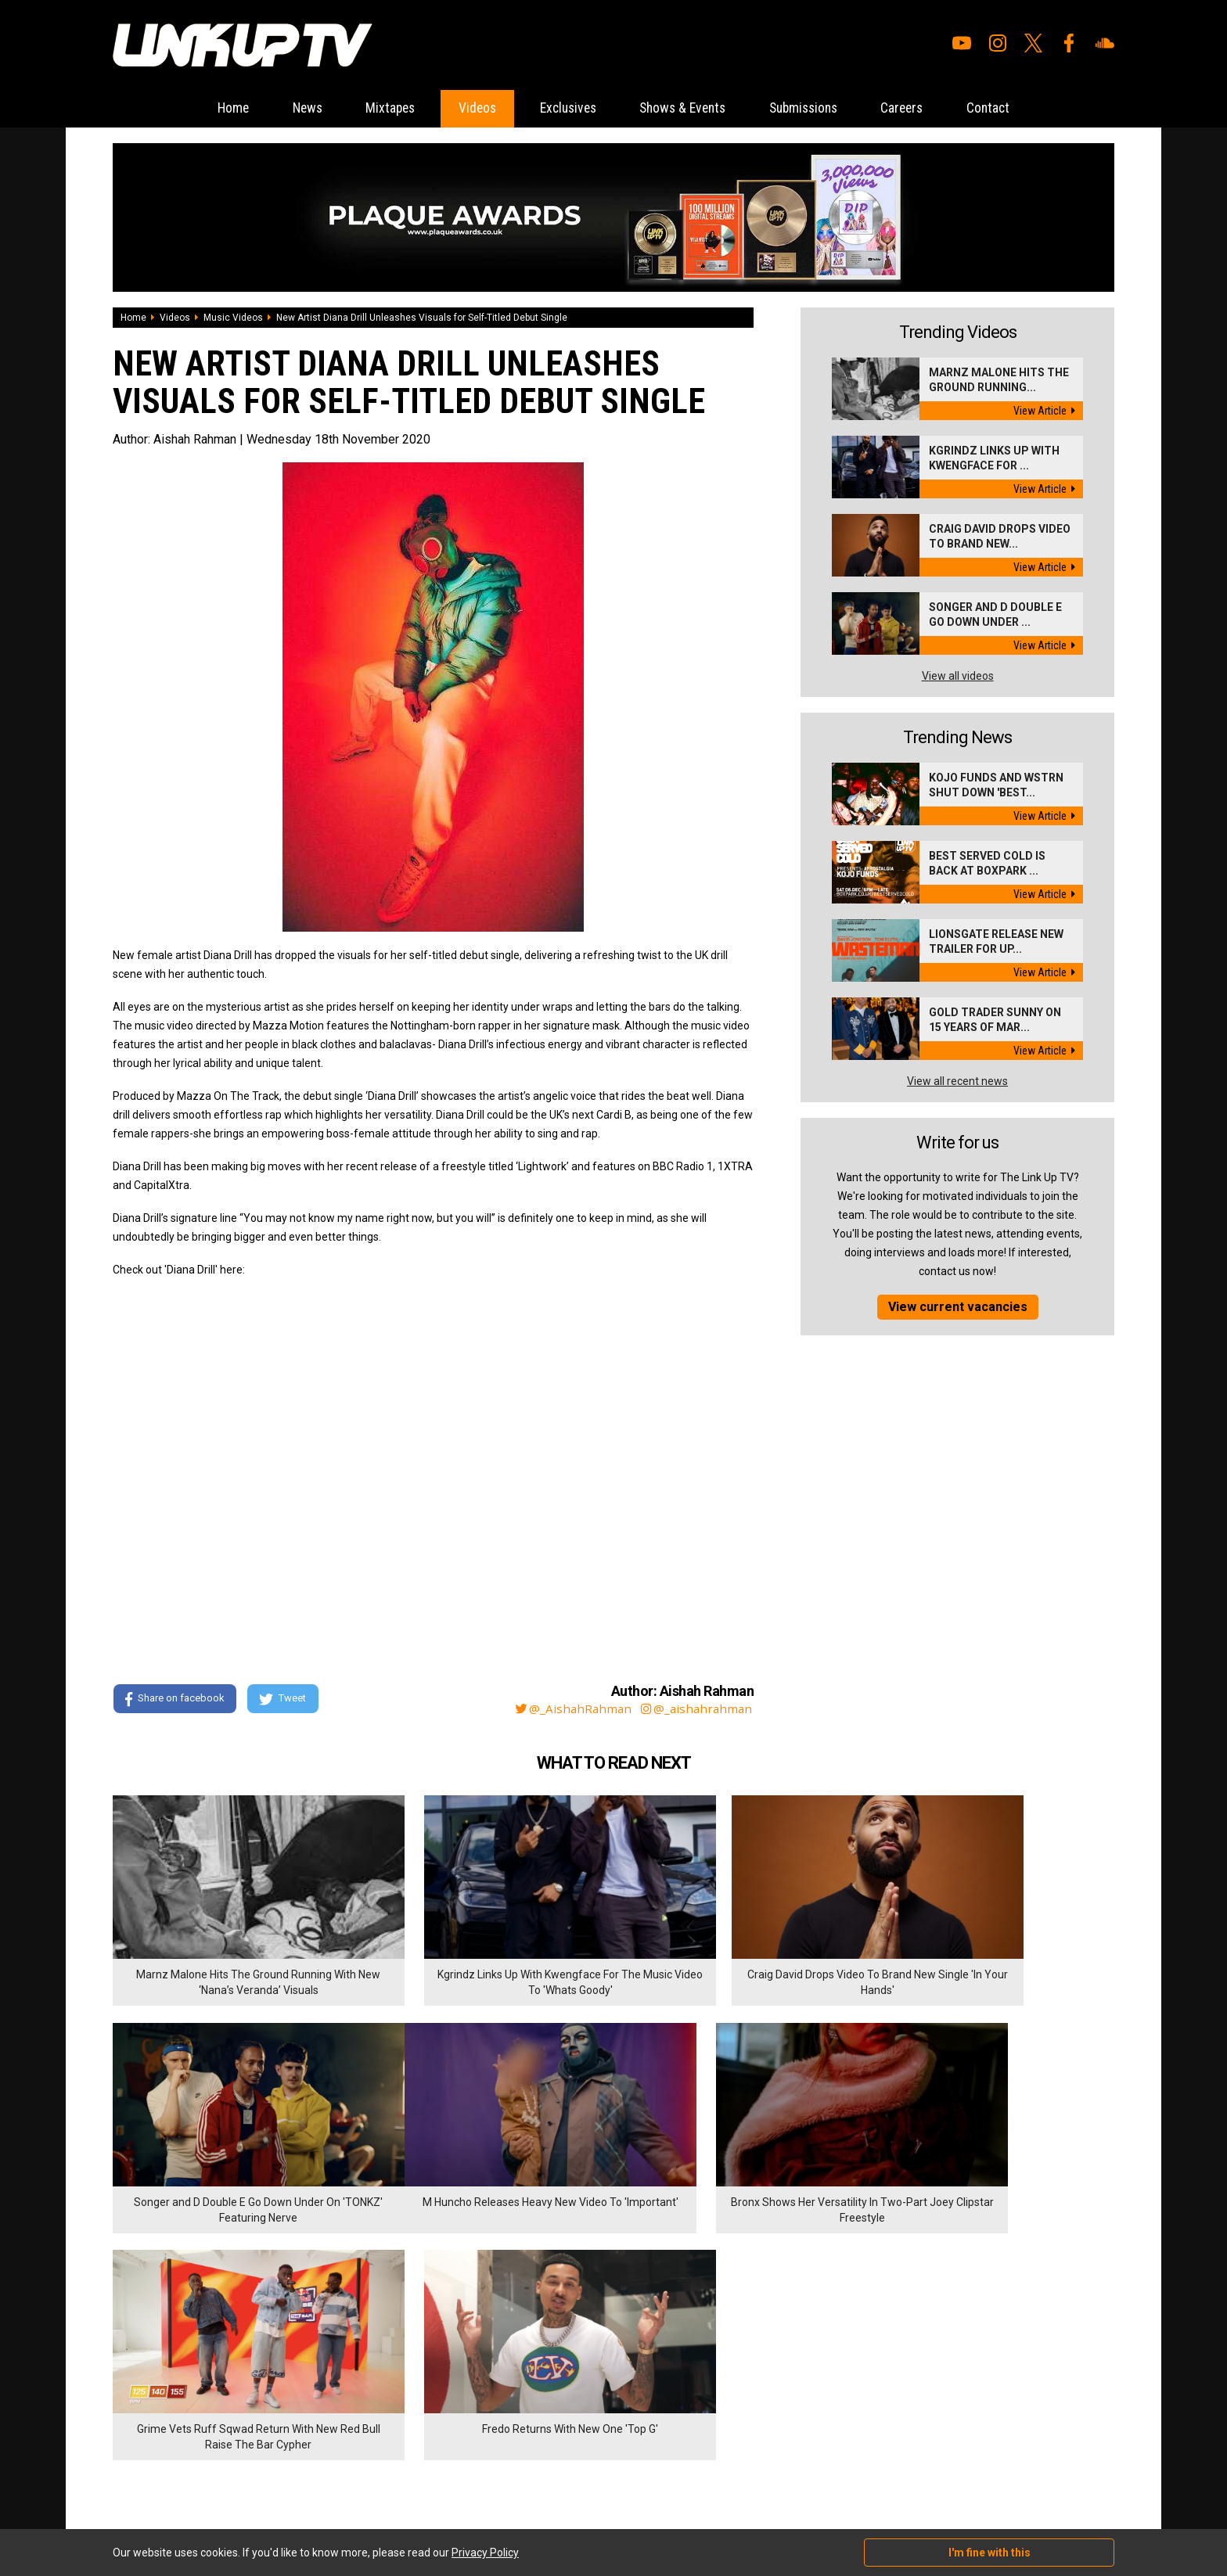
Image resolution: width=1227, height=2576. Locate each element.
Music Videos (233, 317)
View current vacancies (957, 1306)
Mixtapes (375, 108)
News (286, 108)
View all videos (958, 675)
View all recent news (957, 1081)
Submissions (817, 108)
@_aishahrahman (696, 1709)
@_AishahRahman (569, 1709)
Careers (923, 108)
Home (206, 108)
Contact (1014, 108)
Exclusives (564, 108)
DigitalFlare (291, 2478)
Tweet (284, 1700)
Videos (467, 108)
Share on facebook (175, 1700)
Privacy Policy (284, 2396)
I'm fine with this (989, 2552)
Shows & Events (687, 108)
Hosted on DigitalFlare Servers (171, 2492)
